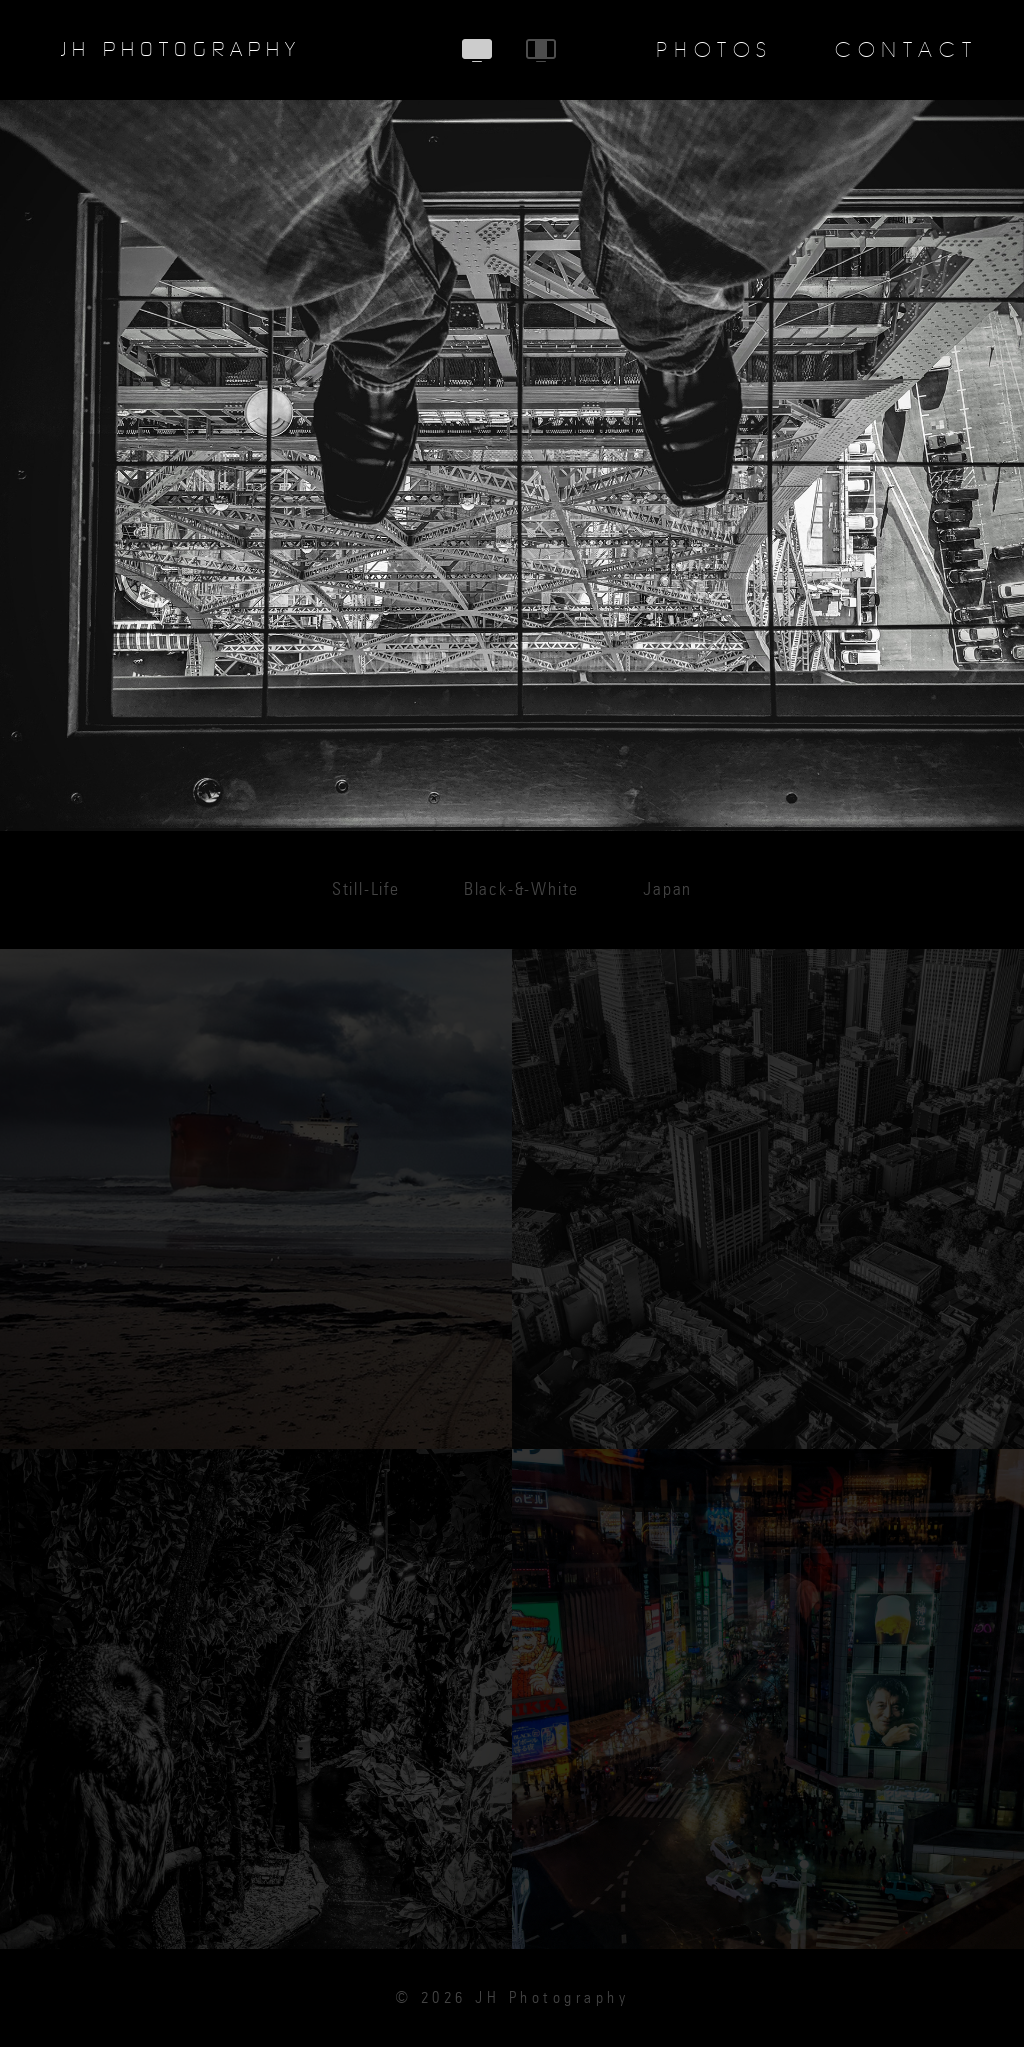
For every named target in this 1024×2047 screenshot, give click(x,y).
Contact (906, 50)
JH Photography (181, 50)
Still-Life (366, 890)
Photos (714, 50)
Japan (667, 890)
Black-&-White (521, 890)
